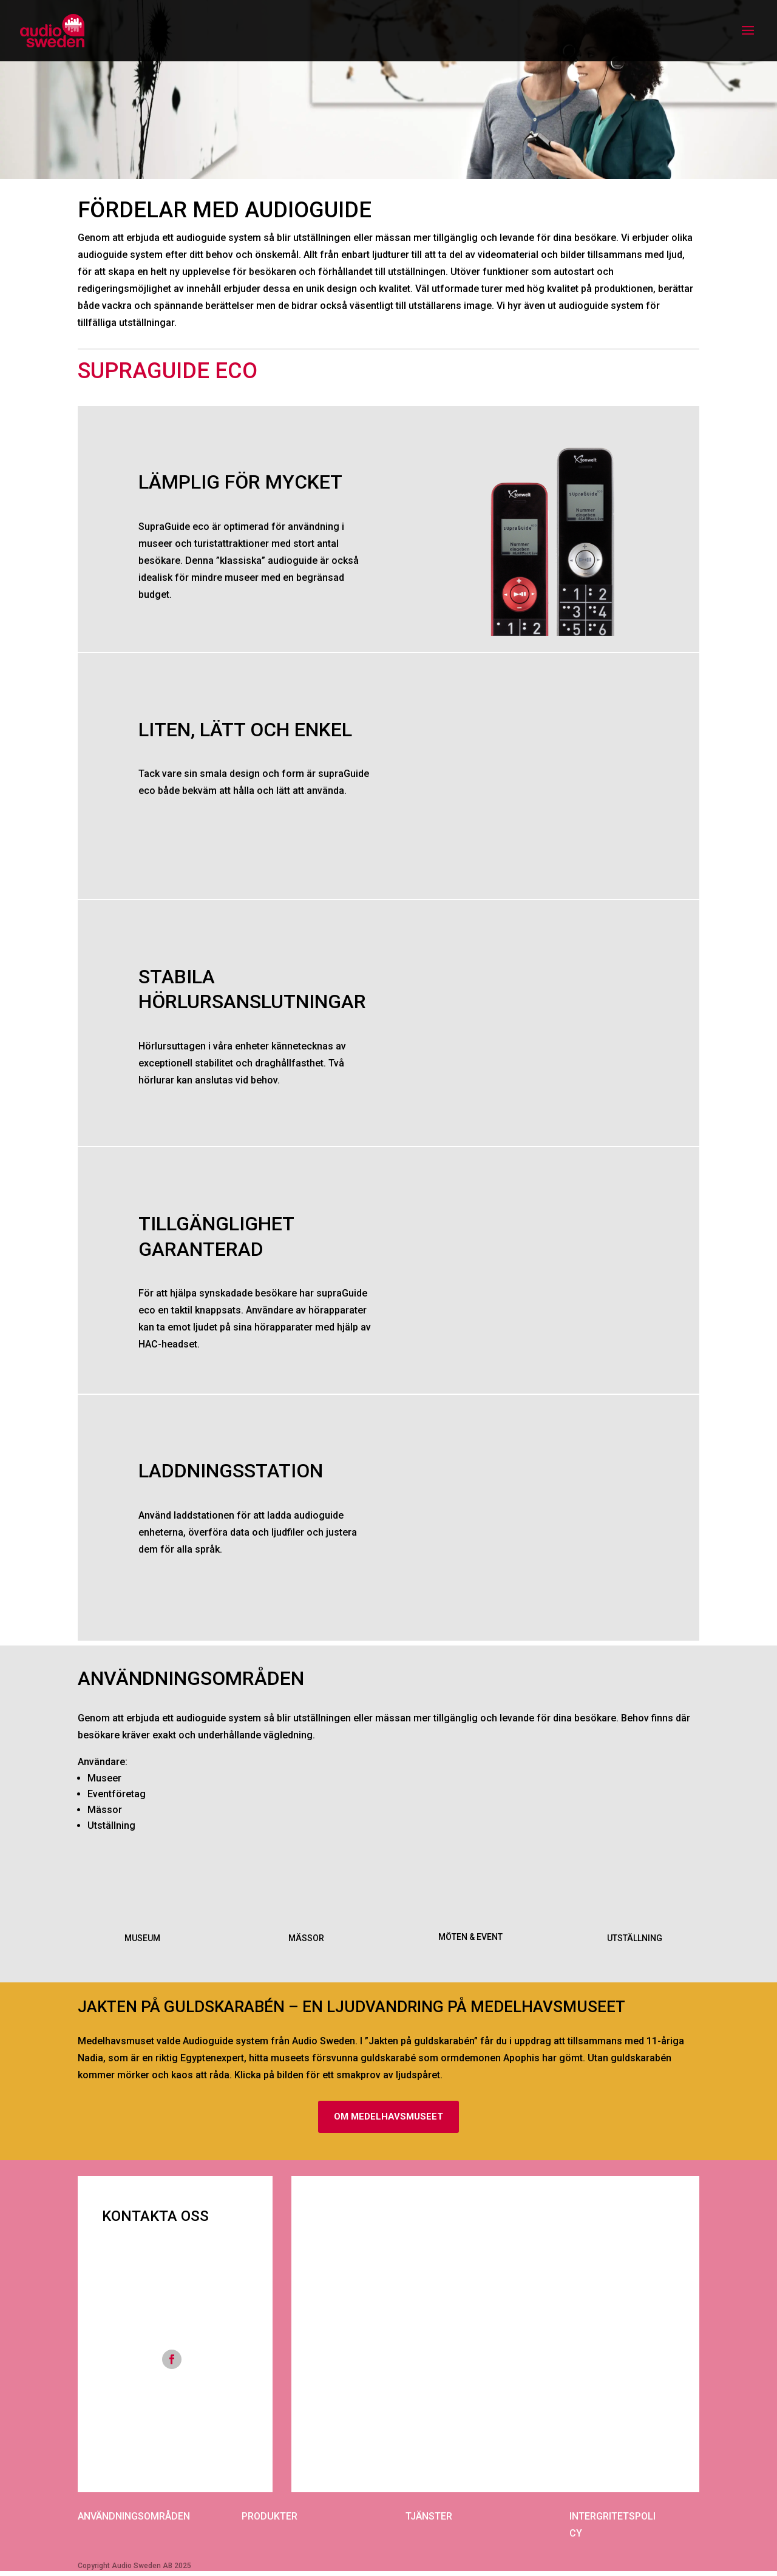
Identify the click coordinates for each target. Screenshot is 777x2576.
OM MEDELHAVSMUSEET (388, 2117)
